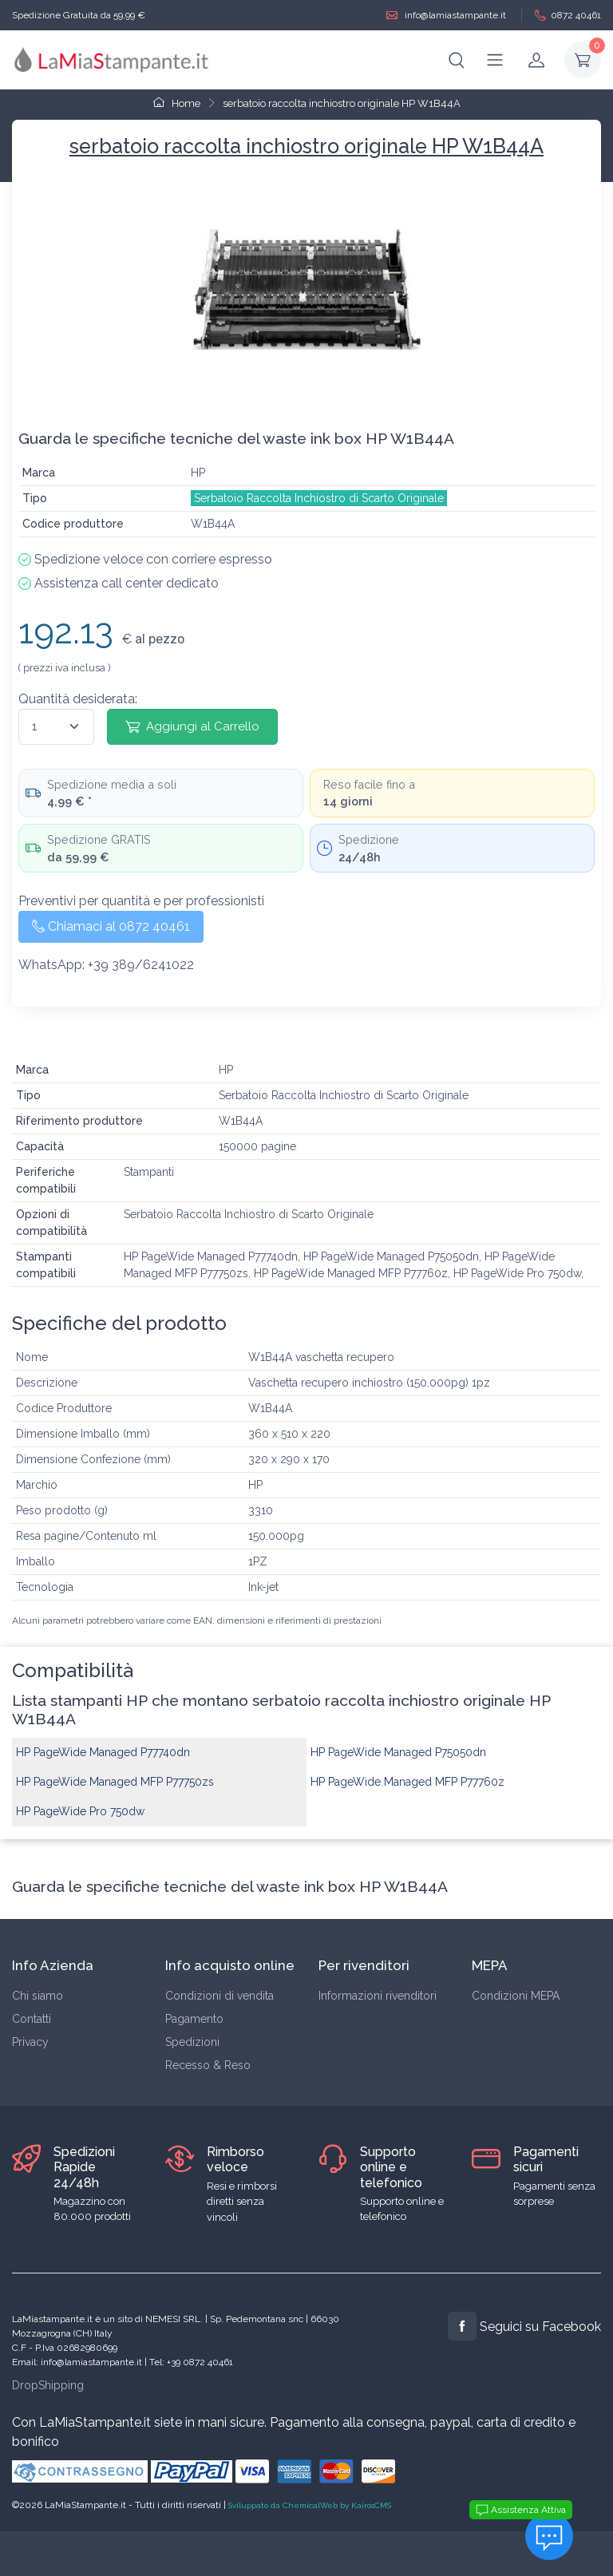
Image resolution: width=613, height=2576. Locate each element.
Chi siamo (37, 1995)
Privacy (30, 2042)
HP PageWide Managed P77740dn (103, 1752)
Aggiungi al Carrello (192, 726)
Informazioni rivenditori (377, 1995)
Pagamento (194, 2018)
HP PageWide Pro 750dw (80, 1811)
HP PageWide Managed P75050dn (398, 1752)
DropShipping (48, 2385)
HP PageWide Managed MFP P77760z (407, 1781)
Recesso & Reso (208, 2065)
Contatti (31, 2018)
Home (176, 103)
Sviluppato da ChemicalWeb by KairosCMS (309, 2505)
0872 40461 (568, 16)
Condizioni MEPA (516, 1995)
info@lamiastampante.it (446, 16)
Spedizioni (192, 2042)
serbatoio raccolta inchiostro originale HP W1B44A (342, 103)
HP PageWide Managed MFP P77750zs (115, 1781)
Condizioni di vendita (219, 1995)
